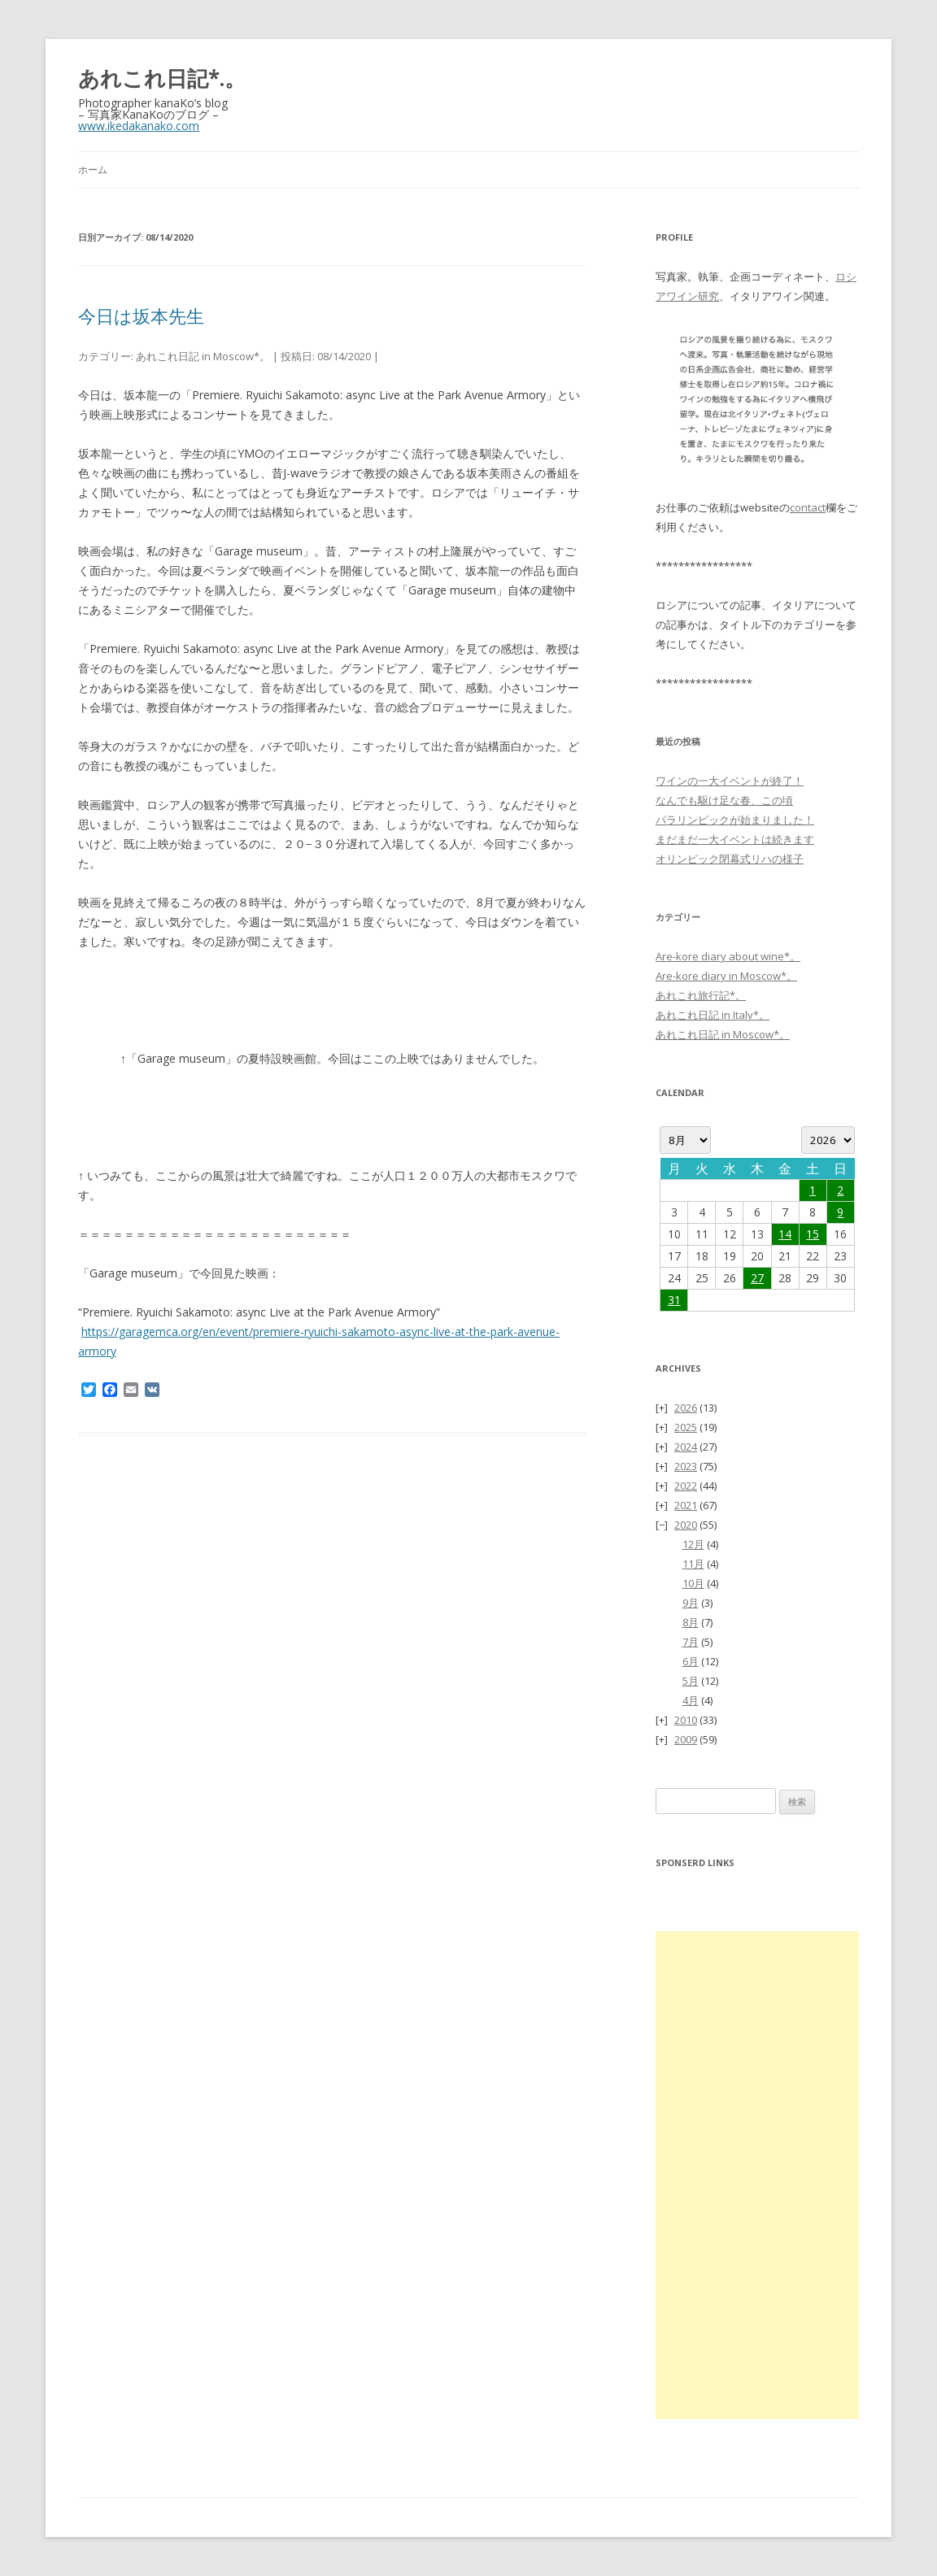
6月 (690, 1661)
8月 (690, 1622)
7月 (690, 1641)
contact (808, 507)
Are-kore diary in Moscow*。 (726, 975)
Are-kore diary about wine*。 (728, 956)
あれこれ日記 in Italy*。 (712, 1014)
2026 (685, 1407)
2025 (685, 1427)
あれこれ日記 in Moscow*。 (203, 356)
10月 (693, 1583)
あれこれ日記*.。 (162, 78)
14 (784, 1234)
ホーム (92, 169)
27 (757, 1278)
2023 (685, 1466)
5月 (690, 1680)
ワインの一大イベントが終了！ (730, 780)
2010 (685, 1719)
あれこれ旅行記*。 (701, 995)
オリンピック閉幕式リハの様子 (730, 858)
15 (812, 1234)
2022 (685, 1485)
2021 (685, 1505)
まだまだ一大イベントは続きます (735, 839)
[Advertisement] (757, 2175)
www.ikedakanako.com (138, 125)
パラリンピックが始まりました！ (735, 819)
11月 (693, 1563)
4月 (690, 1700)
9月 (690, 1602)
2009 (685, 1739)
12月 (693, 1544)
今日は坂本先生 (141, 315)
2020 (685, 1524)
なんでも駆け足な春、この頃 (724, 800)
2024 (685, 1446)
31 (674, 1300)
